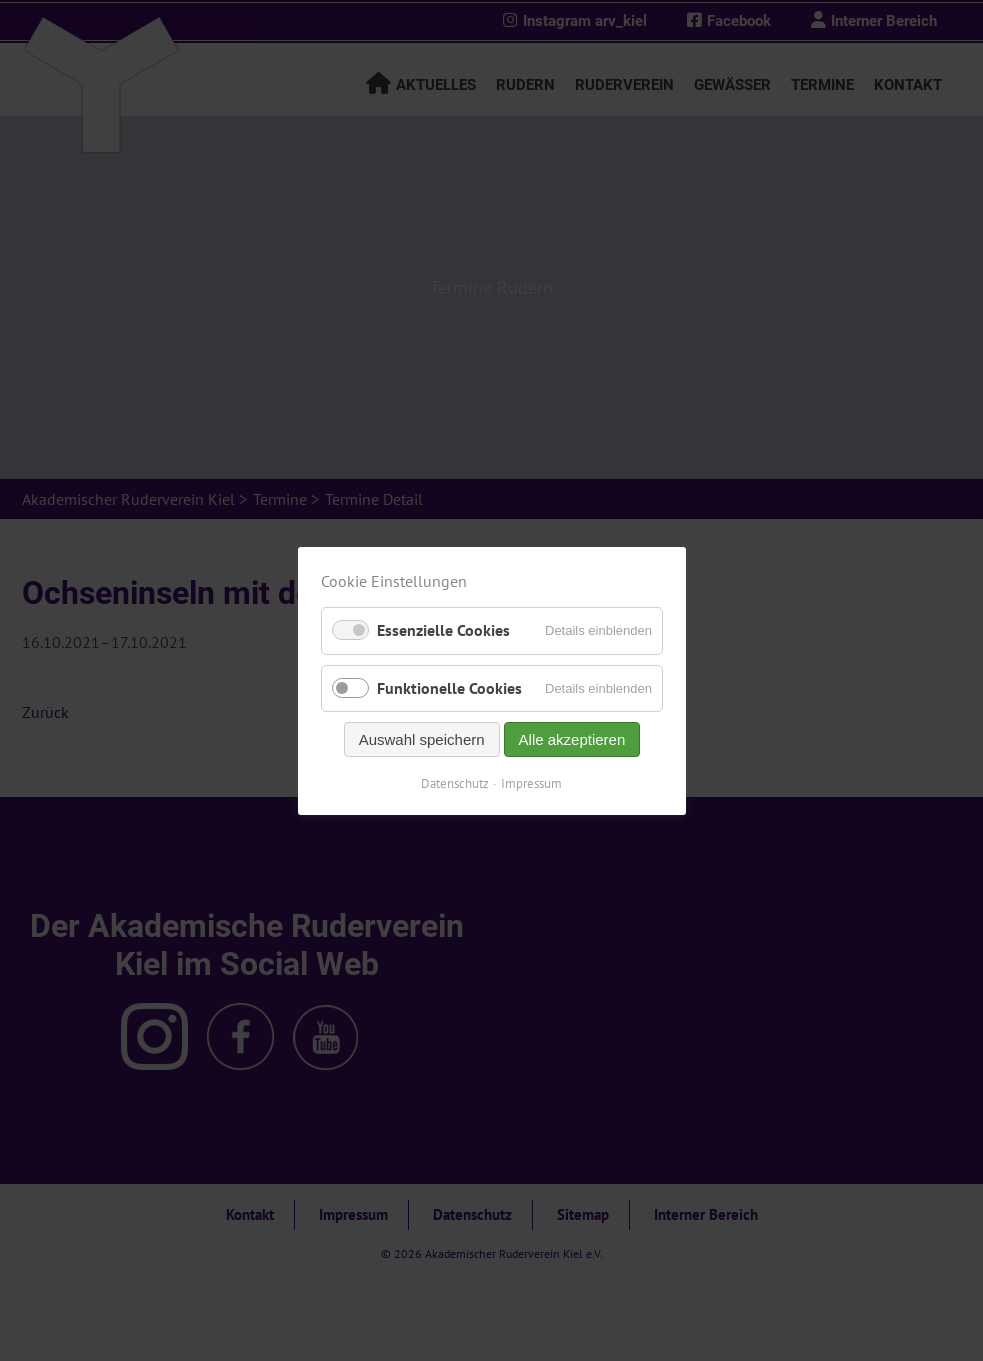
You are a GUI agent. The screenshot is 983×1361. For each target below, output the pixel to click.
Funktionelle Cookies (449, 687)
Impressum (531, 782)
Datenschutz (455, 782)
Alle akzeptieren (571, 738)
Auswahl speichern (421, 738)
